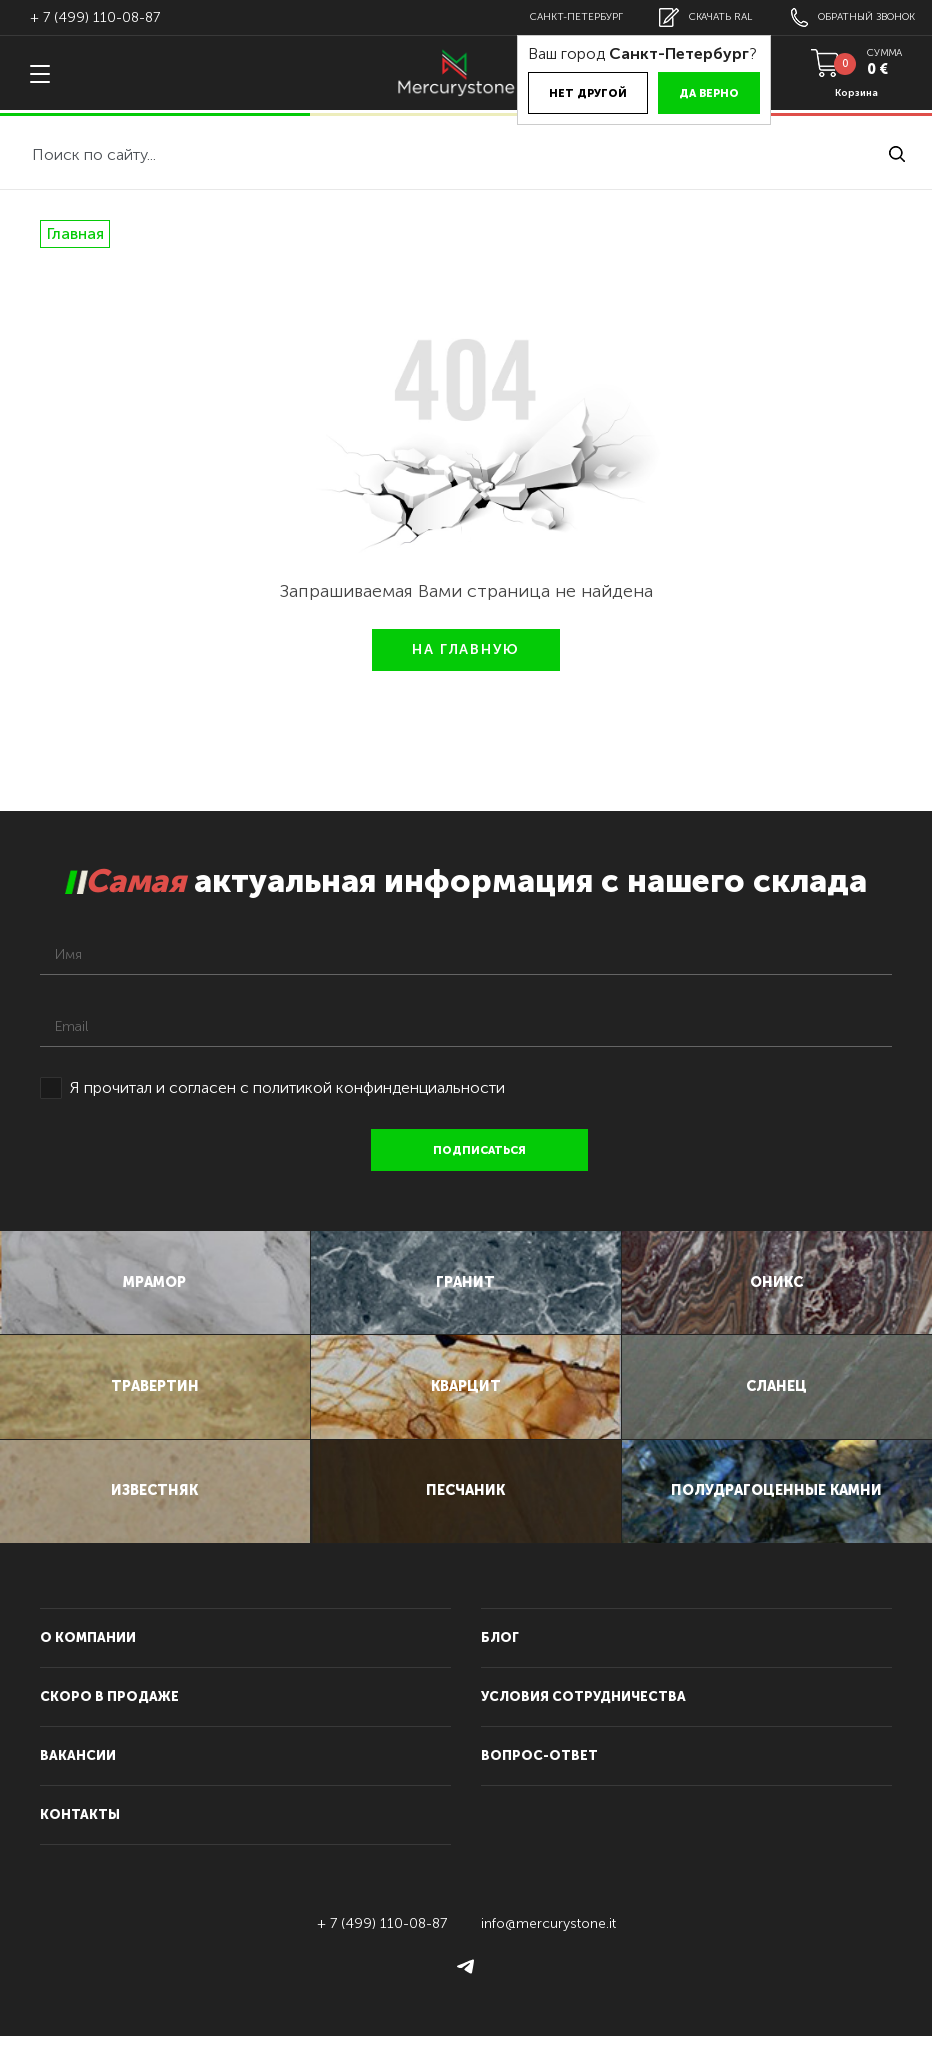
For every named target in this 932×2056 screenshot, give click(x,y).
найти (897, 154)
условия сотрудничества (583, 1716)
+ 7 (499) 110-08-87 (95, 17)
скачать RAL (697, 17)
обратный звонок (850, 17)
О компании (88, 1657)
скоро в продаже (109, 1716)
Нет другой (574, 93)
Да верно (695, 93)
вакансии (78, 1775)
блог (500, 1657)
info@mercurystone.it (548, 1943)
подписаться (481, 1150)
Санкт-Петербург (564, 17)
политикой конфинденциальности (379, 1087)
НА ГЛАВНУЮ (466, 649)
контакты (80, 1834)
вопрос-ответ (539, 1775)
